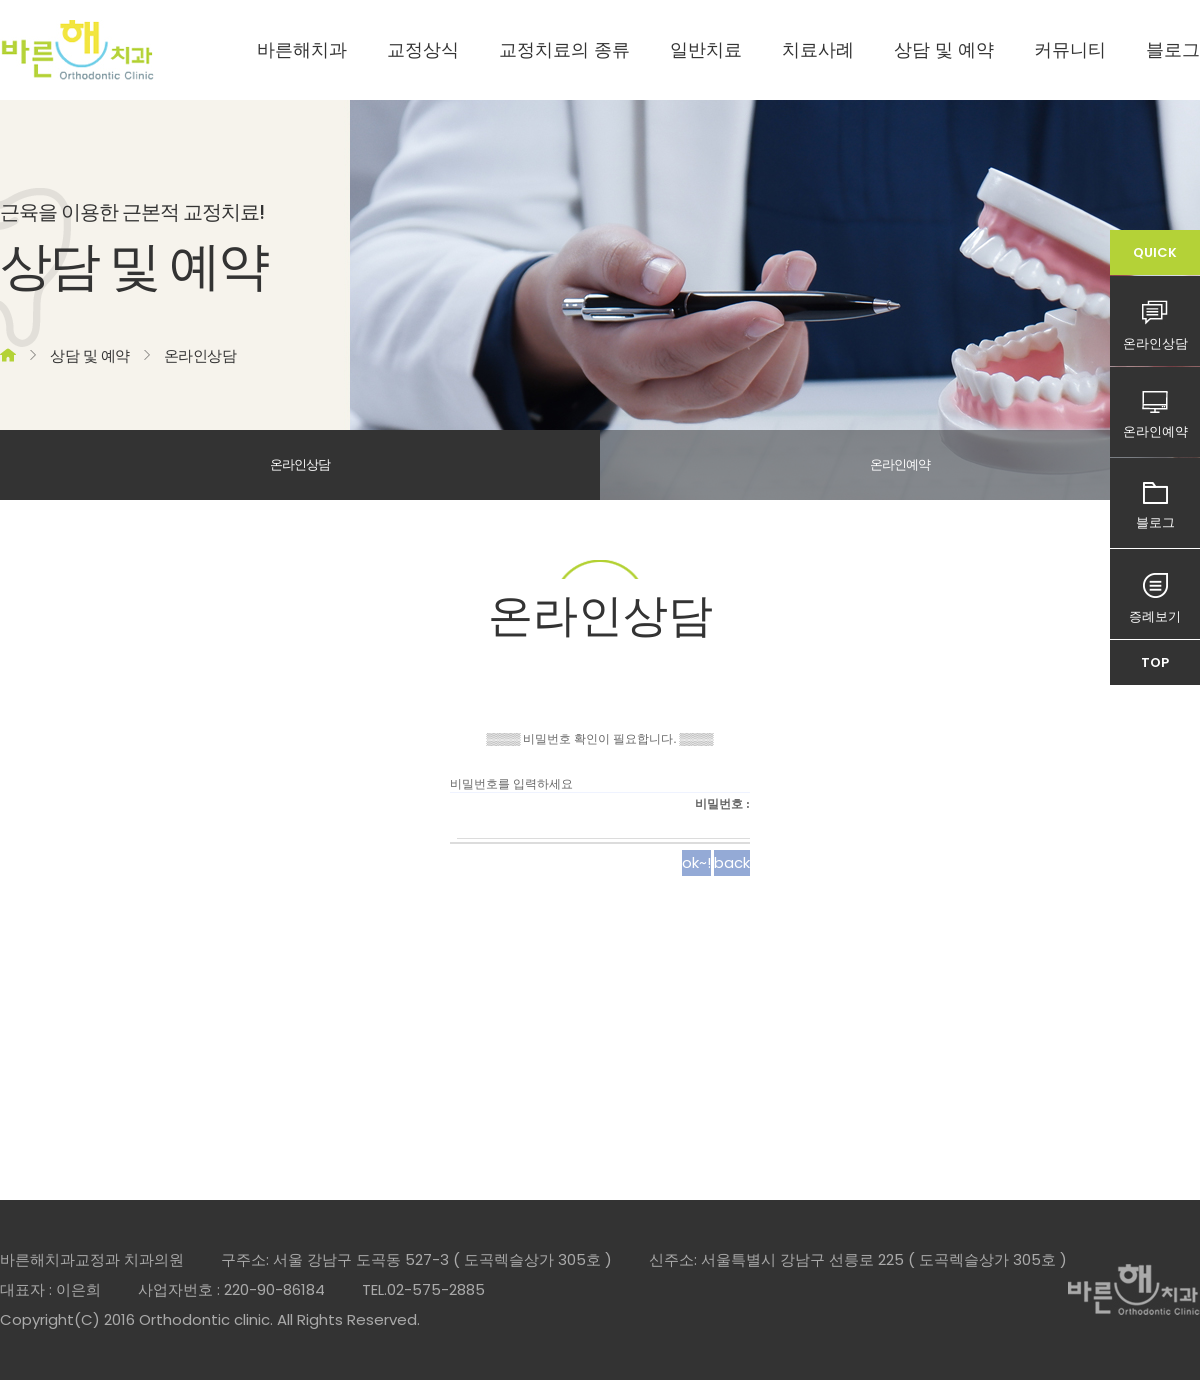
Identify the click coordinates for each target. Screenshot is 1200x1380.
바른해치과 (302, 49)
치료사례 (818, 49)
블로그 (1173, 49)
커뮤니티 (1070, 49)
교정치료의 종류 (564, 49)
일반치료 (706, 49)
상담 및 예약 (944, 49)
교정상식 (423, 49)
